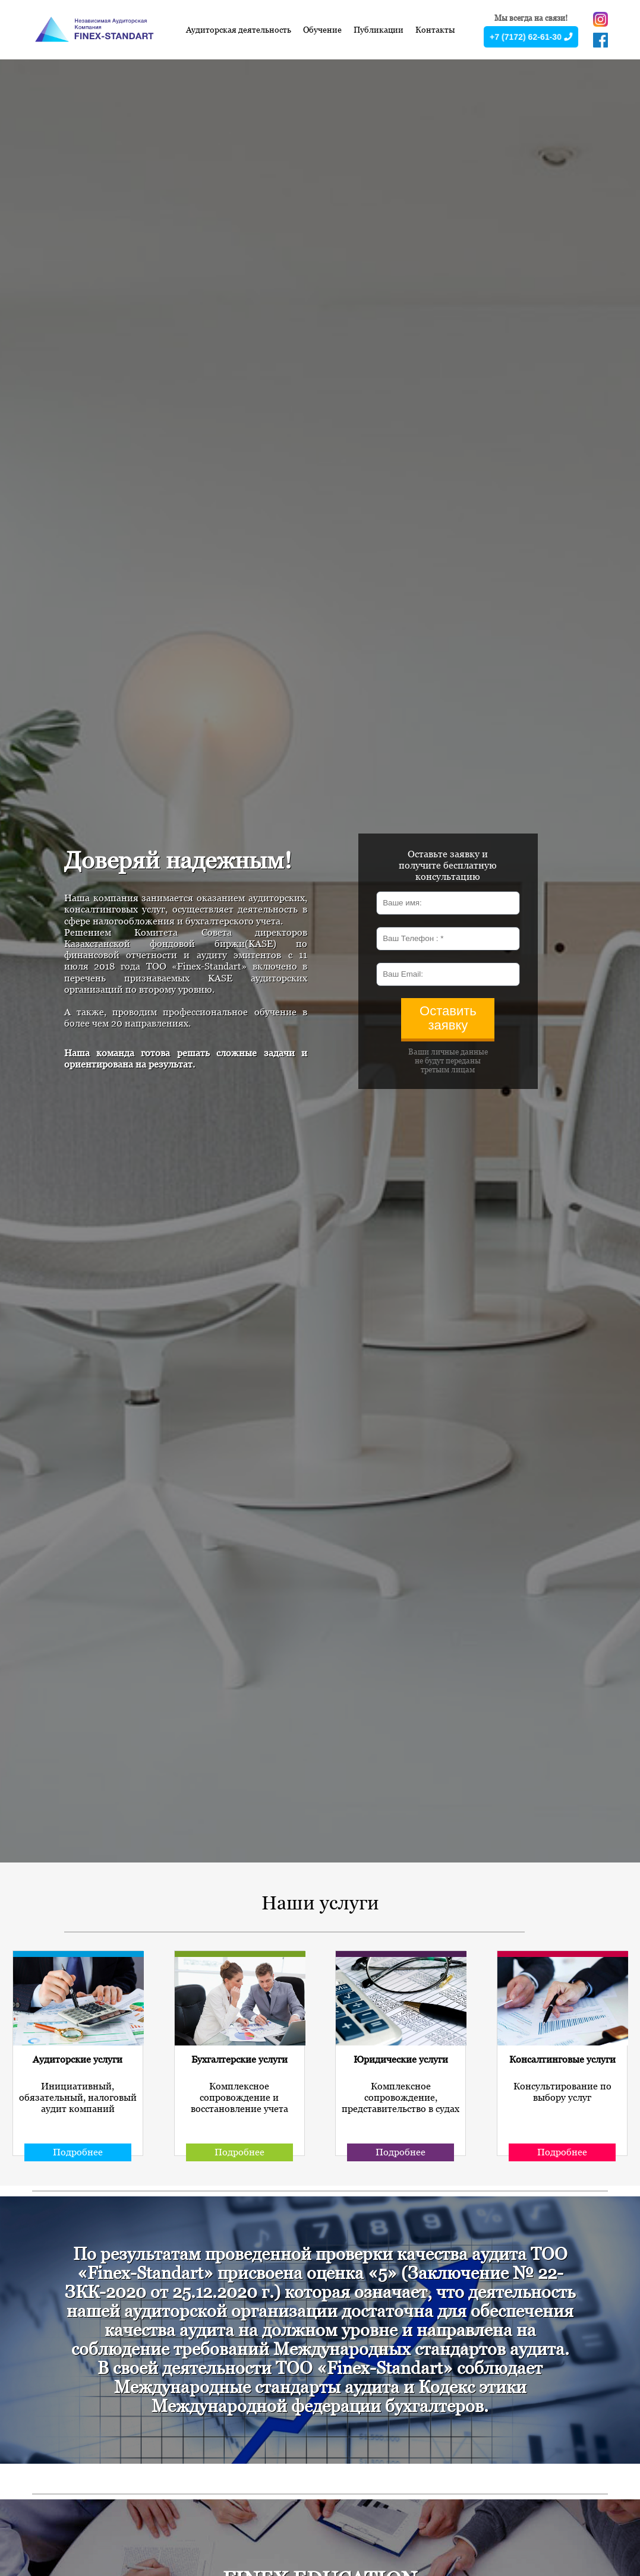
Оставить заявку (448, 1018)
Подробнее (78, 2152)
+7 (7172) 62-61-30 (531, 37)
